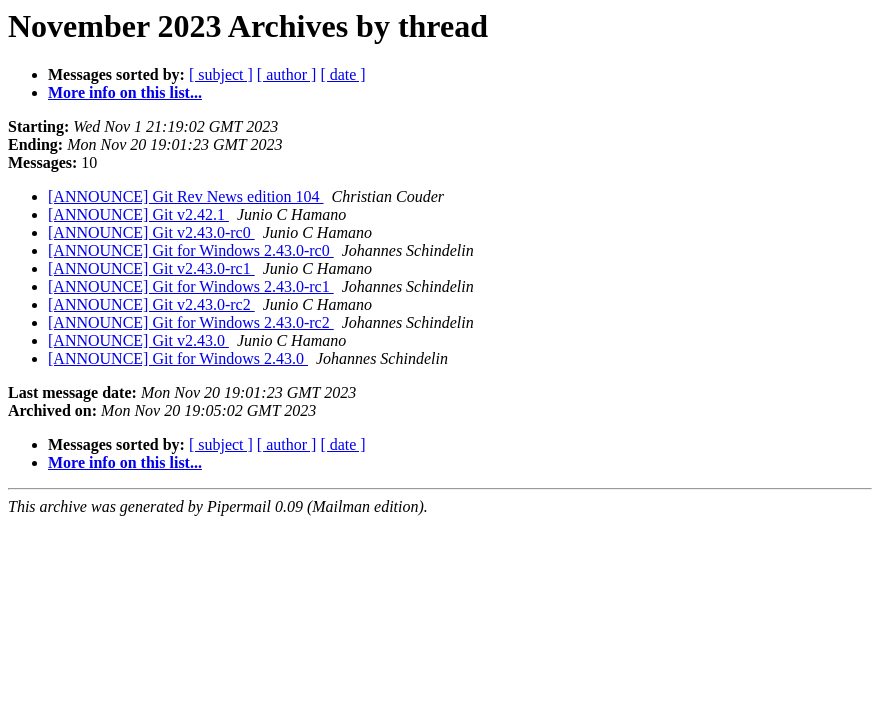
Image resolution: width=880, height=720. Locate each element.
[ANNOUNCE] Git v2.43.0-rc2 (151, 304)
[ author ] (287, 74)
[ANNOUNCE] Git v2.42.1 (138, 214)
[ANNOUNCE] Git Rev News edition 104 (186, 196)
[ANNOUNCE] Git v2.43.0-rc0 (151, 232)
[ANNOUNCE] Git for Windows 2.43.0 (178, 358)
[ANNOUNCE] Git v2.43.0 (138, 340)
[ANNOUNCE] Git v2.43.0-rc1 (151, 268)
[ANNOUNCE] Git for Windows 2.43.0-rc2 (191, 322)
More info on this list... (125, 92)
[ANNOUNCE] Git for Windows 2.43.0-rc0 (191, 250)
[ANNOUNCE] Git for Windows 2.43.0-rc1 (191, 286)
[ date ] (342, 74)
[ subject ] (221, 74)
